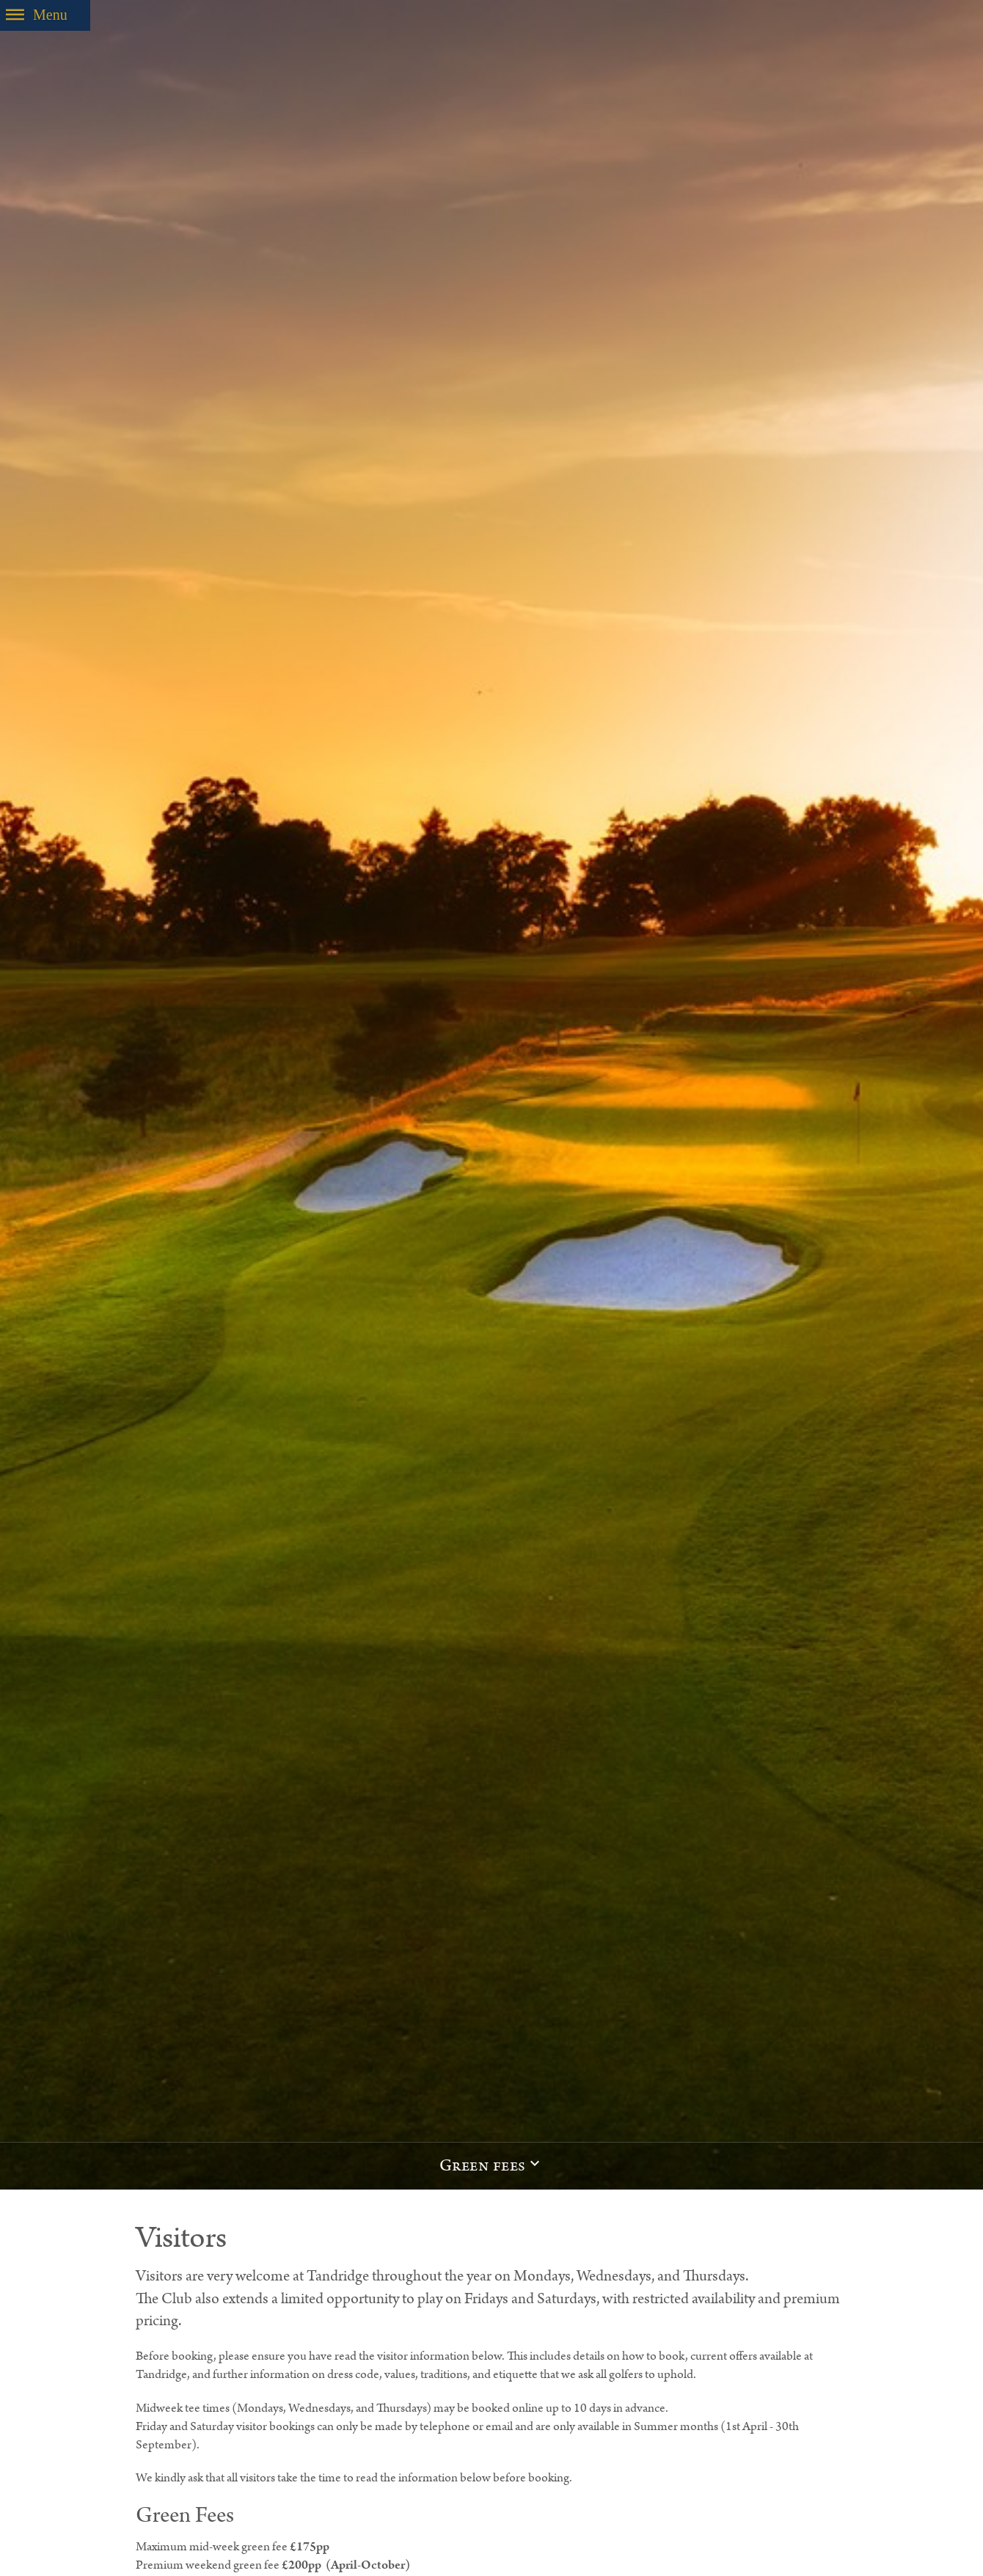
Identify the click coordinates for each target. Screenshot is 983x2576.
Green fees (482, 2166)
